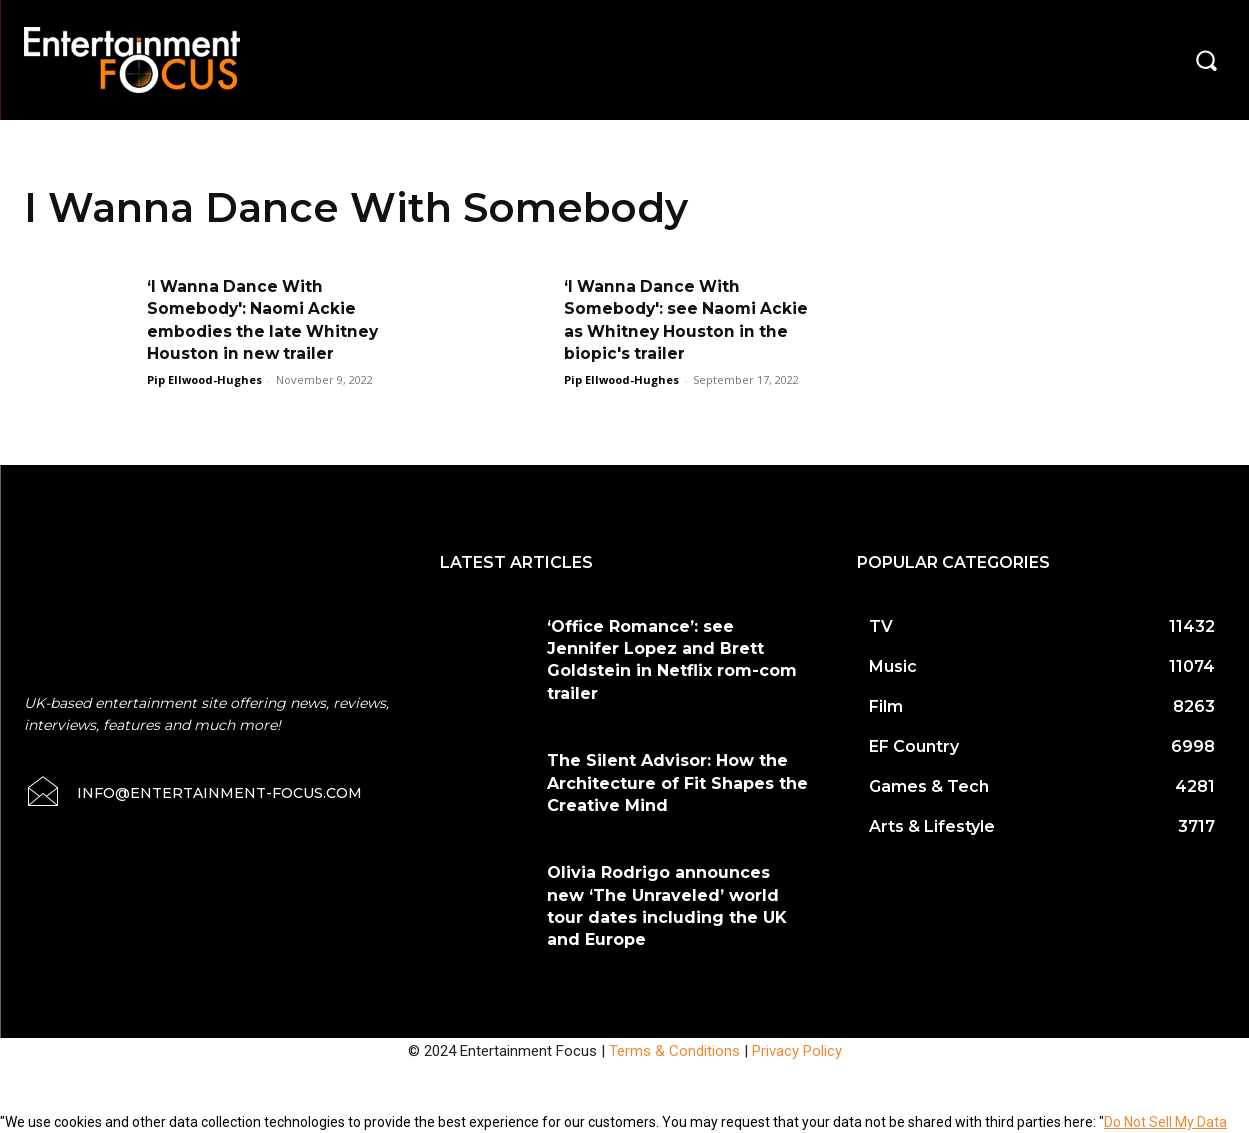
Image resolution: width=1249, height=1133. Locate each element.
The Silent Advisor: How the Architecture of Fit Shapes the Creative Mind (677, 783)
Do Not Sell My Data (1165, 1122)
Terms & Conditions (674, 1051)
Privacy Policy (797, 1051)
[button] (1206, 60)
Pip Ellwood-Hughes (204, 379)
